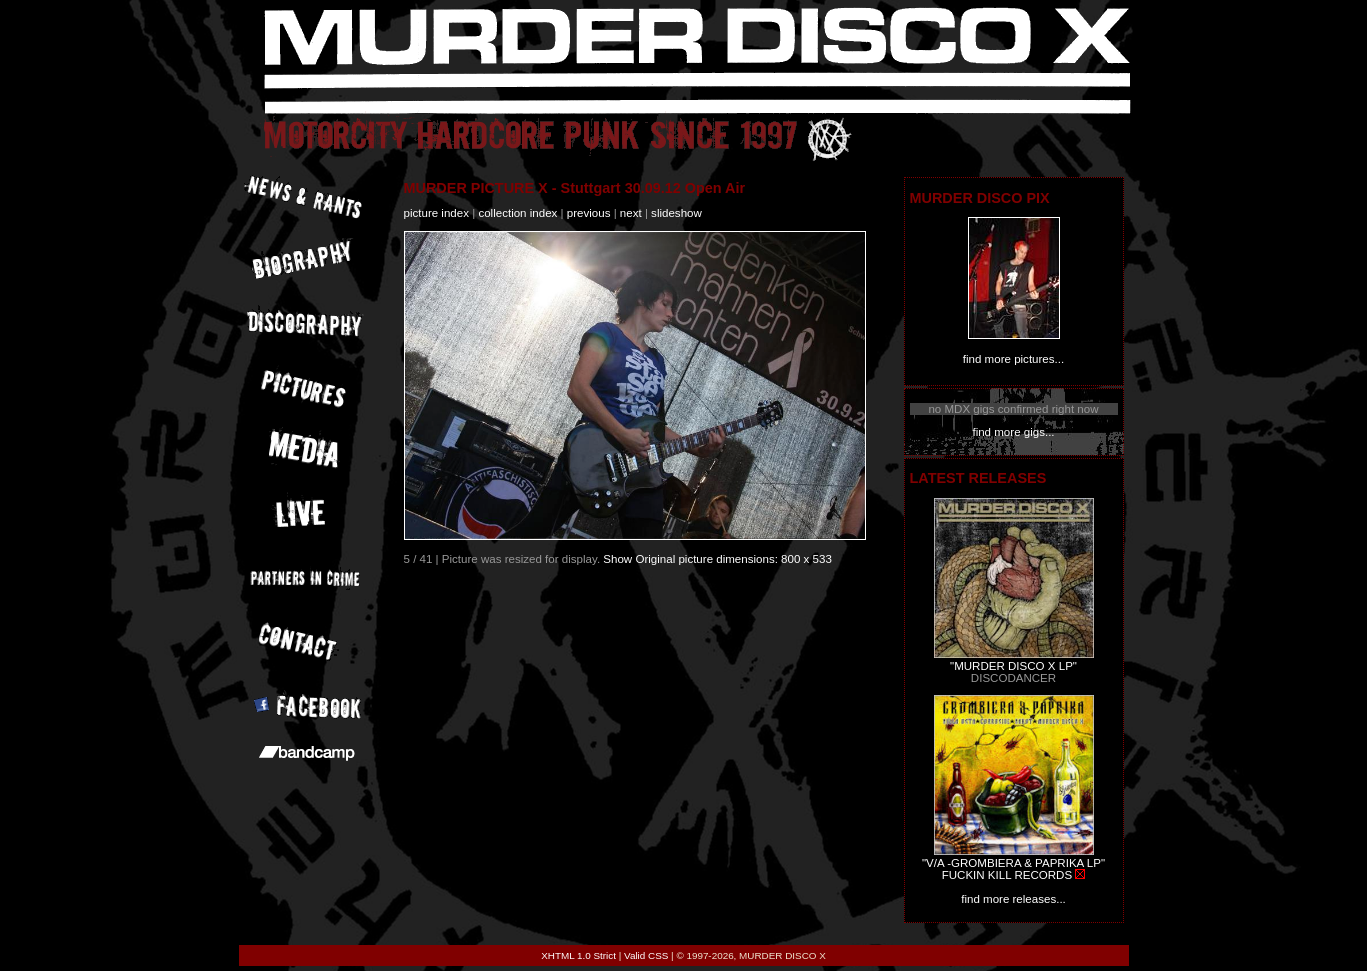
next (631, 213)
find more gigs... (1013, 432)
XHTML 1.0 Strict (578, 955)
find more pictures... (1013, 359)
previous (589, 213)
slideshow (676, 213)
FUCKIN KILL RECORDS (1007, 875)
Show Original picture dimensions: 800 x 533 (717, 559)
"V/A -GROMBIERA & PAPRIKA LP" (1013, 863)
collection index (517, 213)
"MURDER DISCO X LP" (1013, 666)
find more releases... (1013, 899)
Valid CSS (646, 955)
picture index (436, 213)
